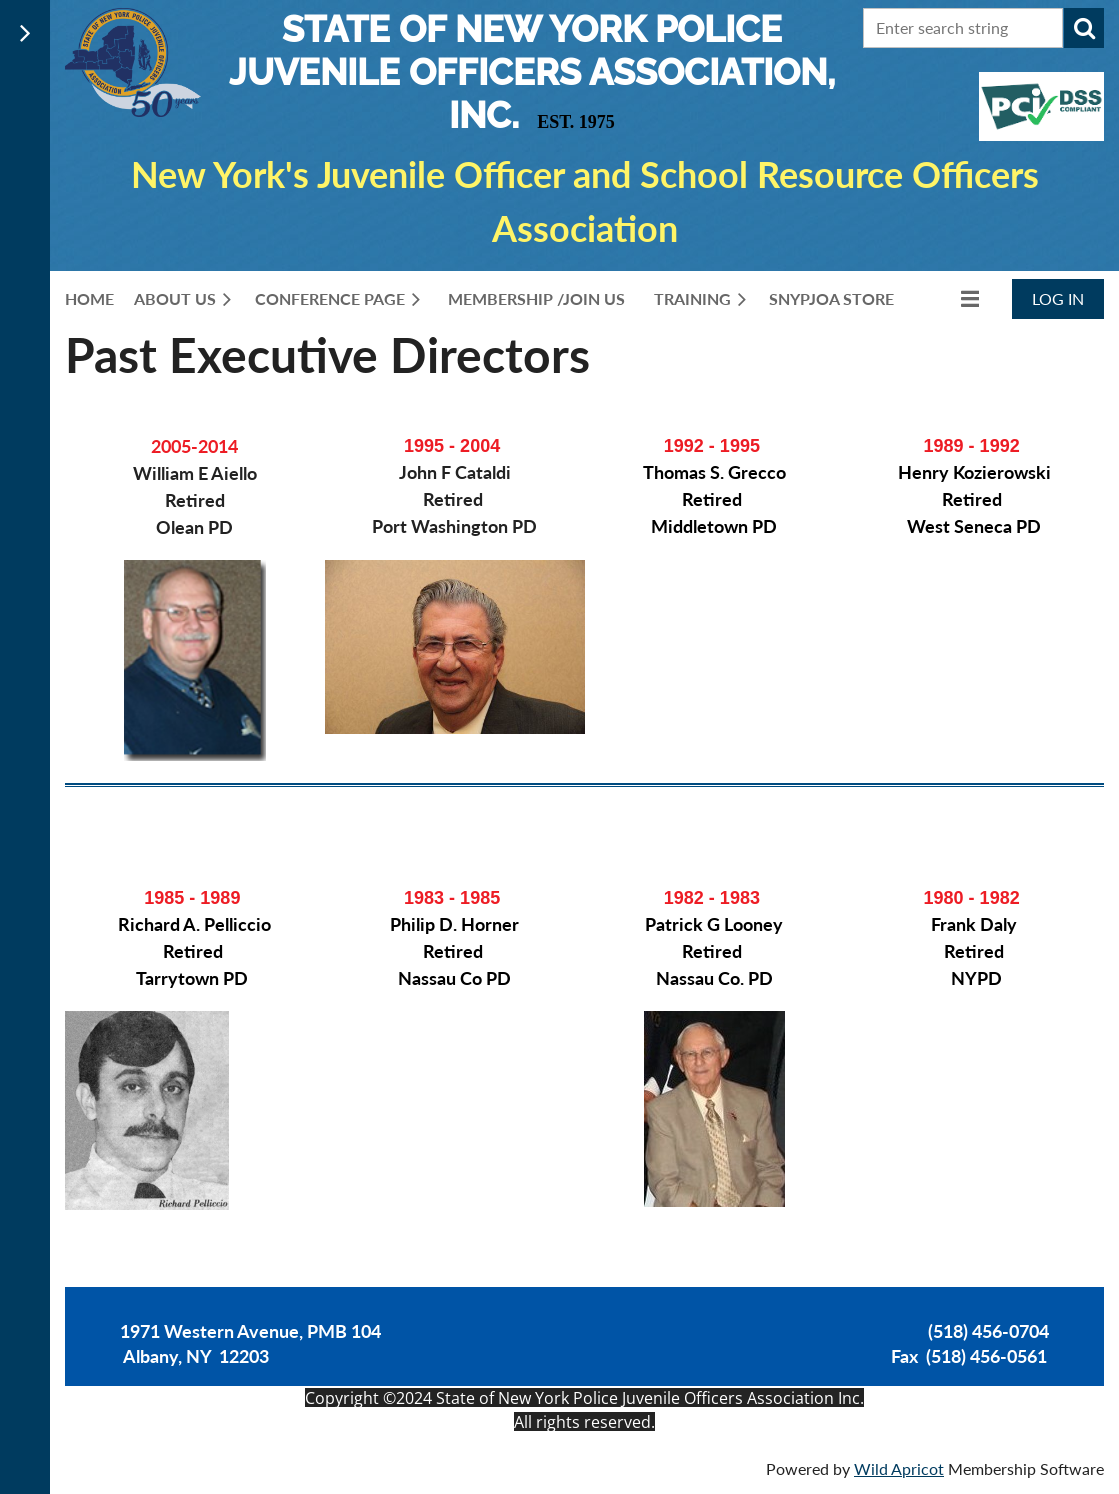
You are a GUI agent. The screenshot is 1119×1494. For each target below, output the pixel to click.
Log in (1058, 298)
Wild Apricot (899, 1468)
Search (1084, 28)
